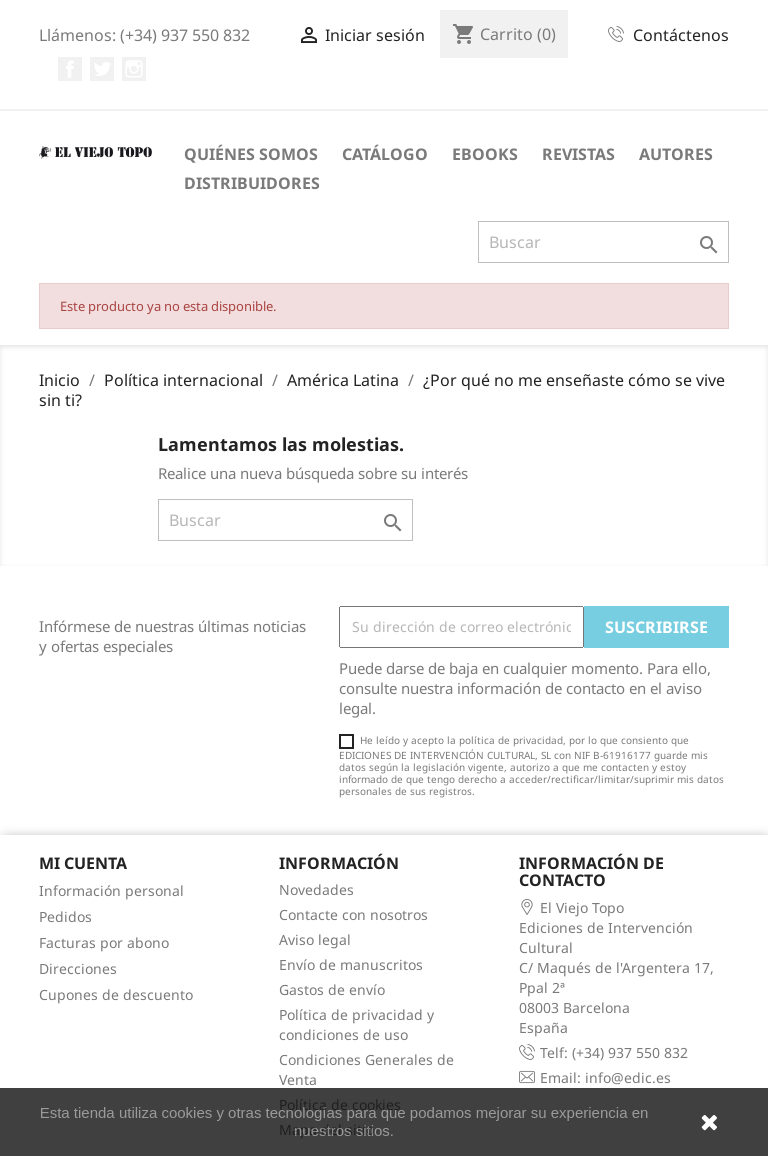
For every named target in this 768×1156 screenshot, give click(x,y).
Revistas (578, 154)
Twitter (102, 69)
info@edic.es (628, 1077)
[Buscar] (603, 242)
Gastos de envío (332, 989)
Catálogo (385, 154)
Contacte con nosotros (353, 914)
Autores (676, 154)
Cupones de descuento (116, 994)
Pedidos (65, 916)
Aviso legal (315, 939)
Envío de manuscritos (351, 964)
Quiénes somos (251, 154)
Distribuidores (252, 183)
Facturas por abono (104, 942)
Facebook (70, 69)
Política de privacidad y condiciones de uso (356, 1024)
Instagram (134, 69)
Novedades (316, 889)
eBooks (485, 154)
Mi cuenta (83, 863)
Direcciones (78, 968)
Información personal (111, 890)
